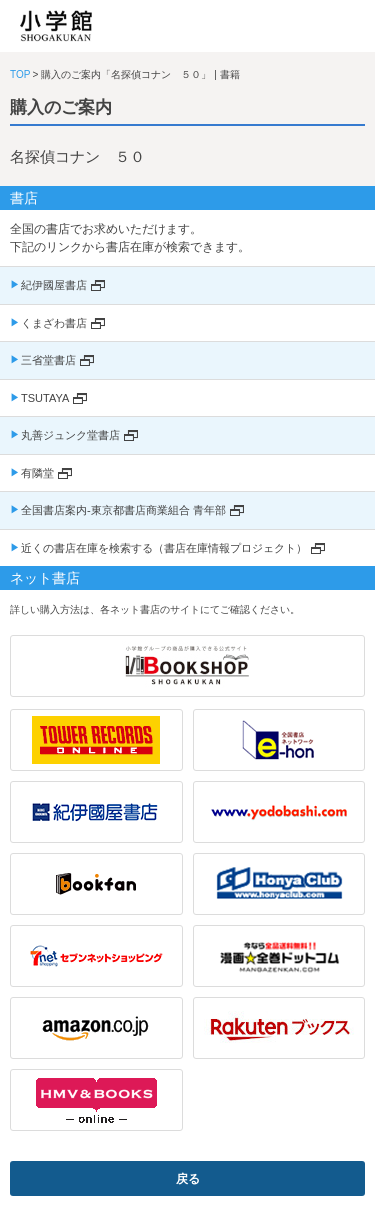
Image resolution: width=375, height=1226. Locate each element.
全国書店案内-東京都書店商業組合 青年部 (123, 510)
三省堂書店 (48, 360)
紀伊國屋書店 (54, 285)
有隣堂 (37, 473)
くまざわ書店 (54, 323)
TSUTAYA (45, 398)
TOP (20, 74)
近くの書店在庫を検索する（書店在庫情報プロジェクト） (164, 548)
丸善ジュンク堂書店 (70, 435)
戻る (188, 1179)
